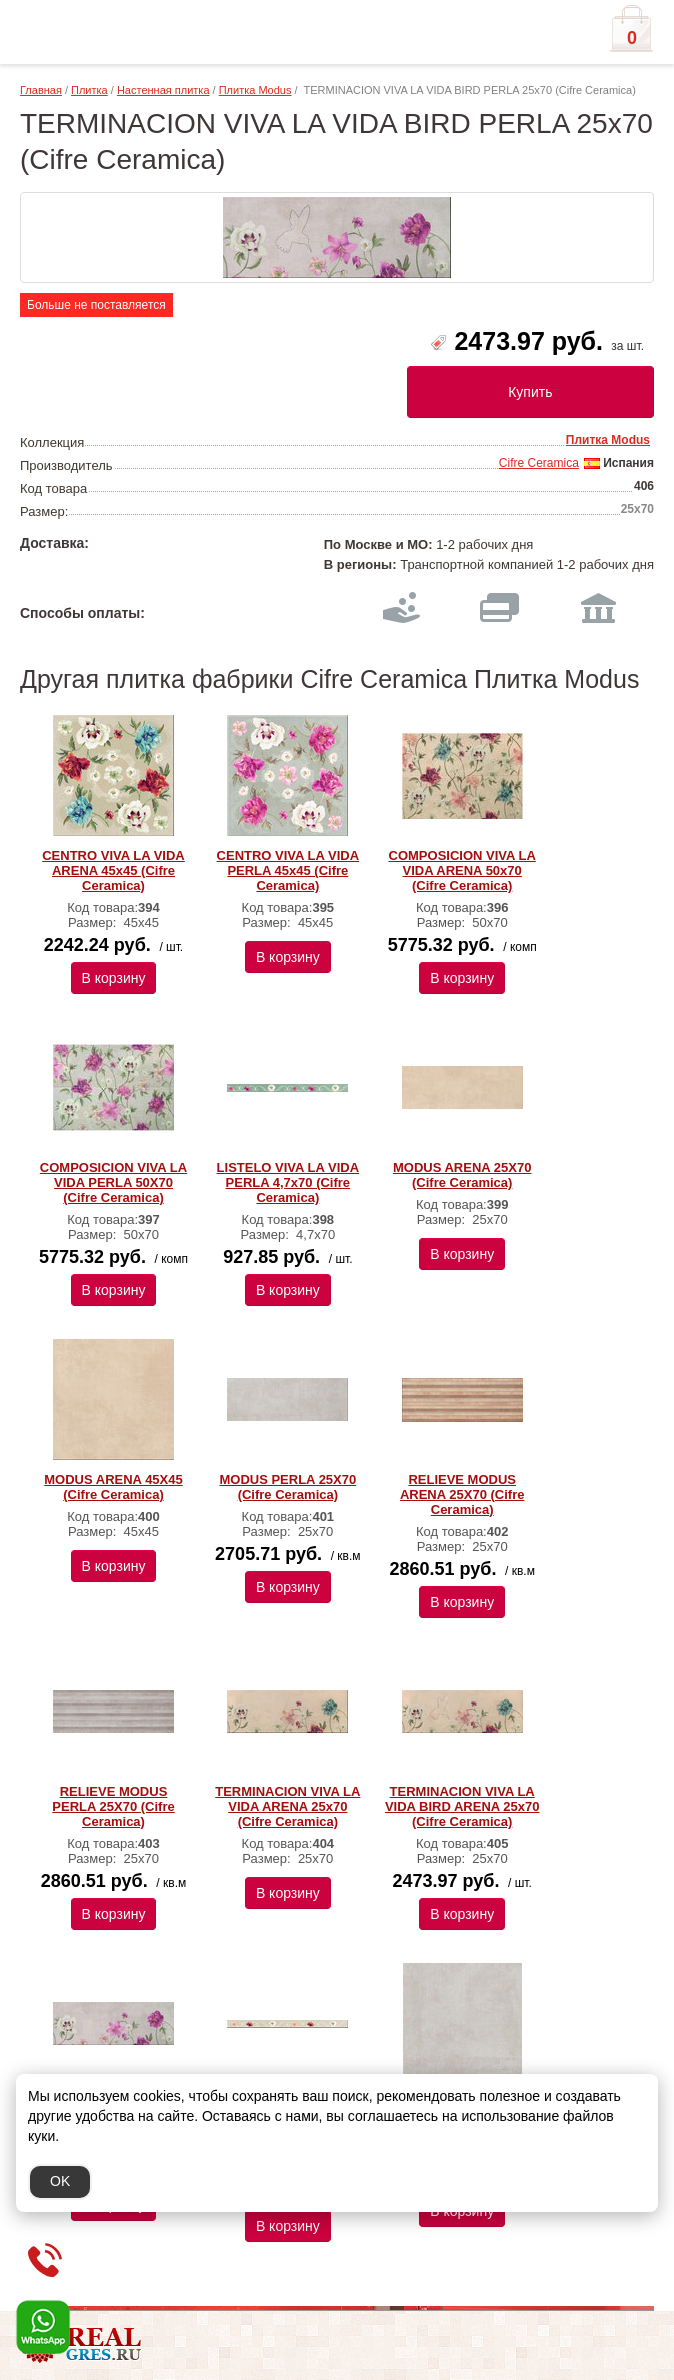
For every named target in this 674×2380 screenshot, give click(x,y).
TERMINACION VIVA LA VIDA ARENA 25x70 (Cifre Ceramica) (287, 1806)
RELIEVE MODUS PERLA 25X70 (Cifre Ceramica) (113, 1806)
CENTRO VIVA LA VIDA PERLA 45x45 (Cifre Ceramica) (288, 870)
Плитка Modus (255, 90)
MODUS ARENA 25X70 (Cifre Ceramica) (462, 1175)
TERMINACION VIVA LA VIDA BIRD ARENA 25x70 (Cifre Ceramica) (462, 1806)
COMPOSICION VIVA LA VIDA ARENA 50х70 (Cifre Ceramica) (462, 870)
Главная (41, 90)
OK (60, 2181)
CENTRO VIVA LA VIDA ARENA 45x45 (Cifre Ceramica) (113, 870)
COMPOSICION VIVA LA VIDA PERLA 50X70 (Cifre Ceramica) (113, 1182)
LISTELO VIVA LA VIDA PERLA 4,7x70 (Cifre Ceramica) (288, 1182)
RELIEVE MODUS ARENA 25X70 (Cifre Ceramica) (462, 1494)
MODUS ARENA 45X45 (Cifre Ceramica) (113, 1487)
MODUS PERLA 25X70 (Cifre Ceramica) (287, 1487)
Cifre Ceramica (539, 463)
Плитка (89, 90)
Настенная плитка (163, 90)
